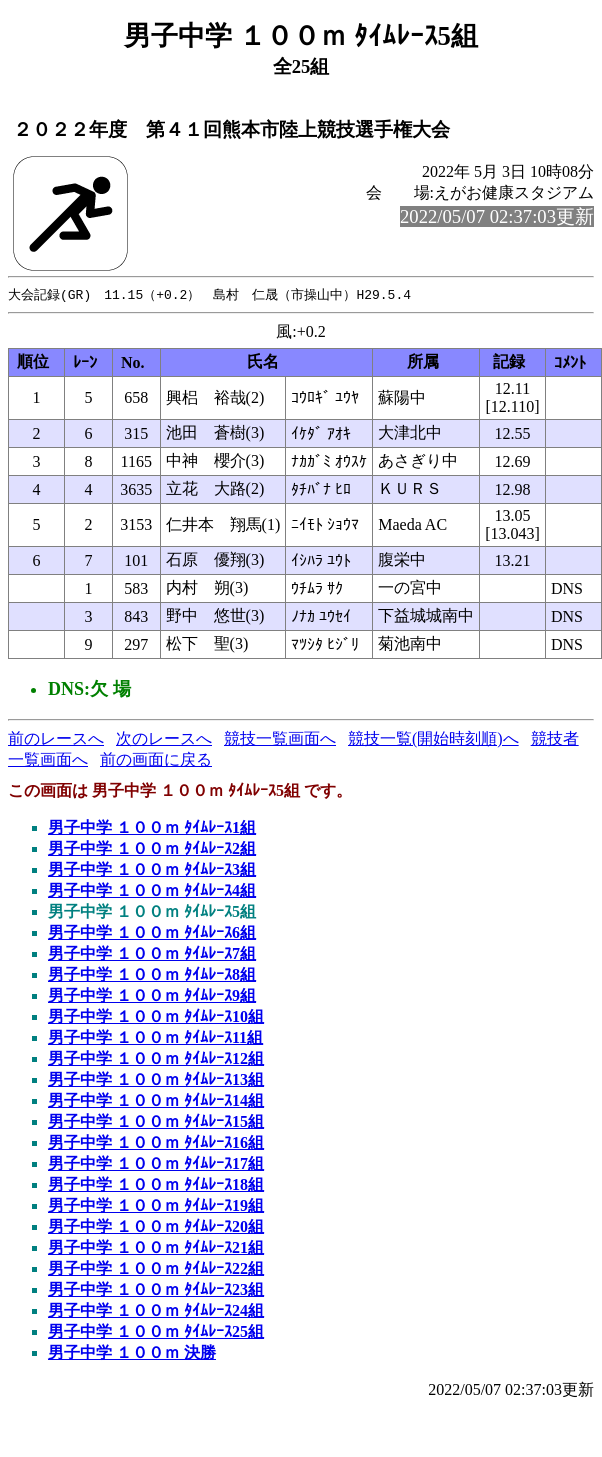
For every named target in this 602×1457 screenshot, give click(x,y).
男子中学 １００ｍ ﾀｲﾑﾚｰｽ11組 (155, 1038)
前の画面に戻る (156, 760)
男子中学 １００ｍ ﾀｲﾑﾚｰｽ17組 (156, 1164)
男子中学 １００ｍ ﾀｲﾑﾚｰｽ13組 (156, 1080)
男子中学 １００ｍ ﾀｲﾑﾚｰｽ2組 (152, 849)
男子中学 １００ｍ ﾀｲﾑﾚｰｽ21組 (156, 1248)
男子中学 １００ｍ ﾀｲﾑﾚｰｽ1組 (152, 828)
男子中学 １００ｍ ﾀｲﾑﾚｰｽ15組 (156, 1122)
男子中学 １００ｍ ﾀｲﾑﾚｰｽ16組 (156, 1143)
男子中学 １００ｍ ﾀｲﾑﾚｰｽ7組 (152, 954)
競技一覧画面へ (280, 739)
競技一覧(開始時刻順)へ (433, 739)
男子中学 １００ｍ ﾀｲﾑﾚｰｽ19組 (156, 1206)
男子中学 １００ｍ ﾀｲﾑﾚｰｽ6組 (152, 933)
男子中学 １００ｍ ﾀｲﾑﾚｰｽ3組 (152, 870)
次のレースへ (164, 739)
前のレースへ (56, 739)
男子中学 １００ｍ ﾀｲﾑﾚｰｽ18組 (156, 1185)
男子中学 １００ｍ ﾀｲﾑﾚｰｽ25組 (156, 1332)
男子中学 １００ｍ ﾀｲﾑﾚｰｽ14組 (156, 1101)
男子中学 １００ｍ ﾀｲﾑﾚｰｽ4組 (152, 891)
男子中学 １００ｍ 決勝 (132, 1353)
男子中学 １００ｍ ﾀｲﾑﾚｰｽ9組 (152, 996)
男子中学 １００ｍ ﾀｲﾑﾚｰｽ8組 (152, 975)
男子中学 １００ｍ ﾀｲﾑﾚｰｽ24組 (156, 1311)
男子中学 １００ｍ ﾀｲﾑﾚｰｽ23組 (156, 1290)
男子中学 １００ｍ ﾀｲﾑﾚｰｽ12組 (156, 1059)
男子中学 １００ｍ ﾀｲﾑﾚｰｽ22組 (156, 1269)
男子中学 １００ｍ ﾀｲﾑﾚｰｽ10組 (156, 1017)
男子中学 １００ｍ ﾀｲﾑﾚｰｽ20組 (156, 1227)
